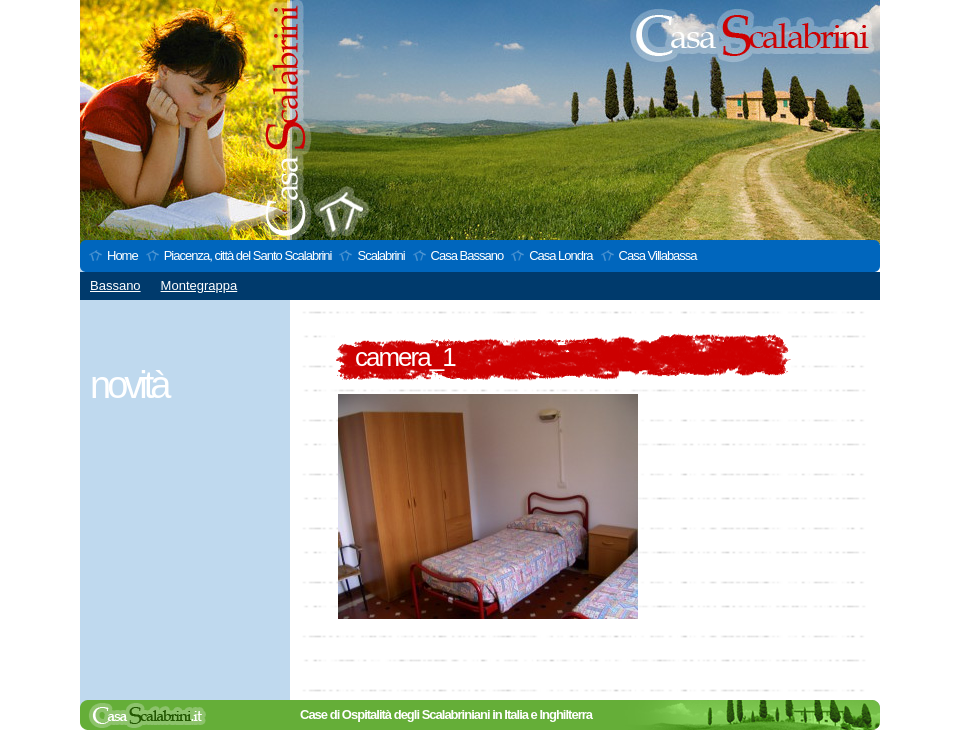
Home (122, 255)
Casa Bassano (467, 255)
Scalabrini (380, 255)
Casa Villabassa (658, 255)
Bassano (115, 285)
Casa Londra (560, 255)
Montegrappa (199, 285)
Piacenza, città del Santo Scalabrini (248, 255)
